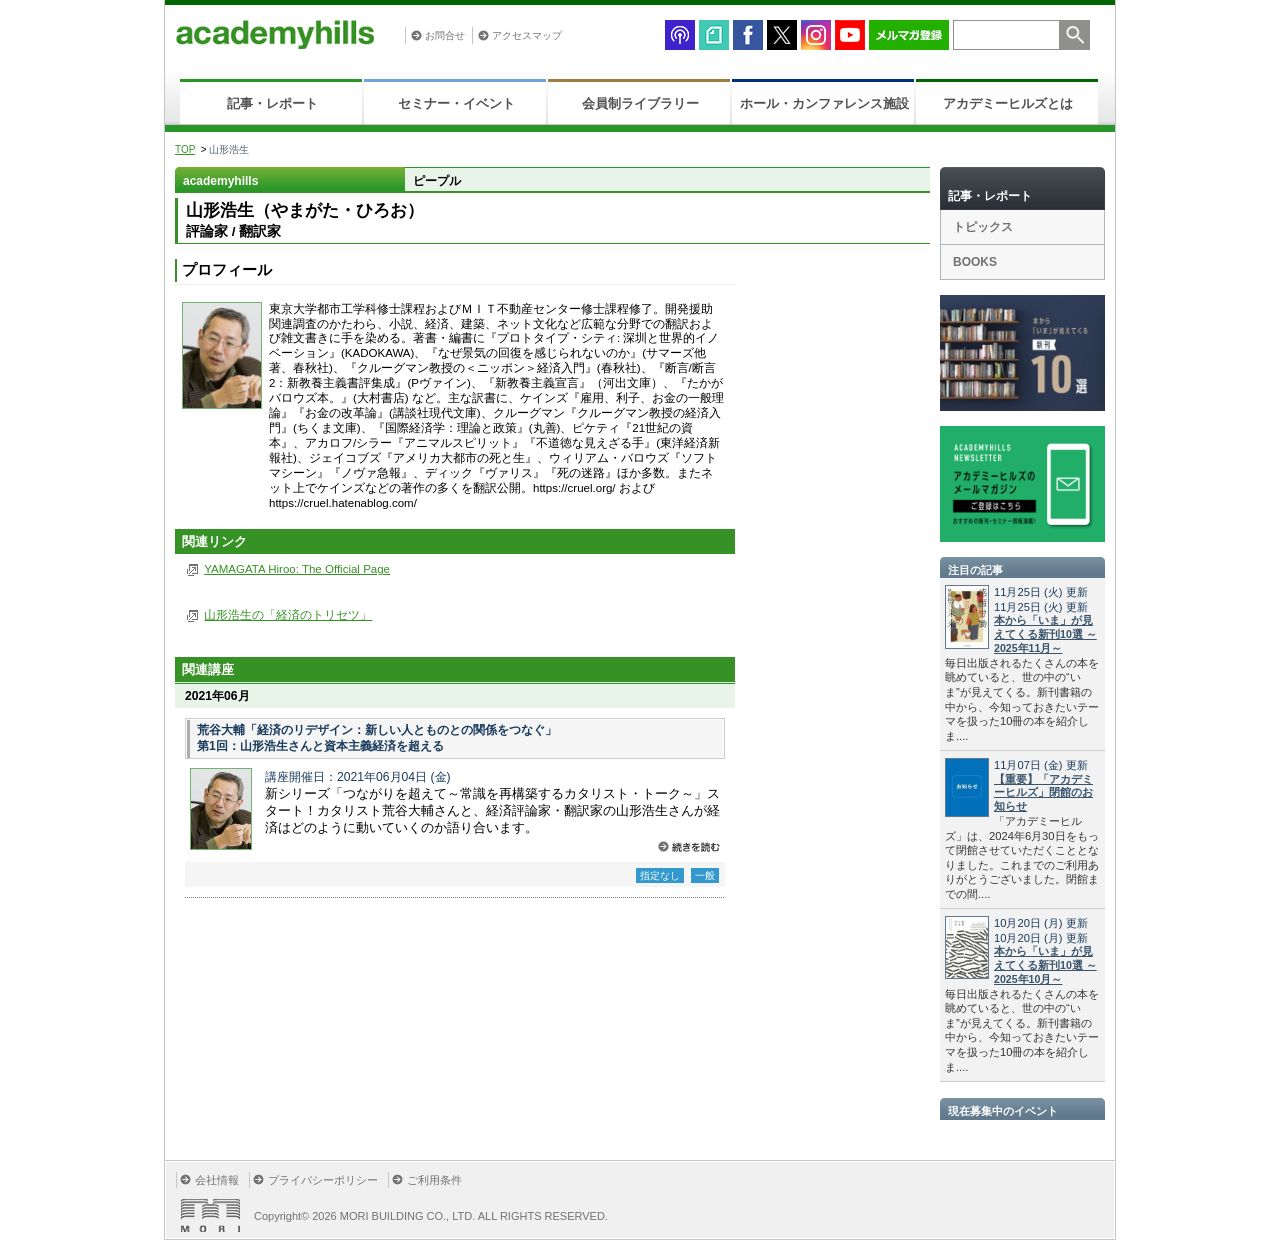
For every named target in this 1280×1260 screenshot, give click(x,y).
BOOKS (975, 262)
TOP (185, 149)
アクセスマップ (527, 35)
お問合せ (445, 35)
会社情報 (217, 1180)
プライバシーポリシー (323, 1180)
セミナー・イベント (456, 103)
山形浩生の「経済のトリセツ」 (288, 615)
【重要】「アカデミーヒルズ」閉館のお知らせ (1043, 793)
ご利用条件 (434, 1180)
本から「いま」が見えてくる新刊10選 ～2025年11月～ (1045, 634)
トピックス (983, 227)
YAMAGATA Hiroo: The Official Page (297, 569)
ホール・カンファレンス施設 (824, 103)
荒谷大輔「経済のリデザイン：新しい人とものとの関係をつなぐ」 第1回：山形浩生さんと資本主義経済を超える (377, 738)
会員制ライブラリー (640, 103)
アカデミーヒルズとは (1008, 103)
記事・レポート (272, 103)
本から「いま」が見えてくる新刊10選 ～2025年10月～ (1045, 965)
